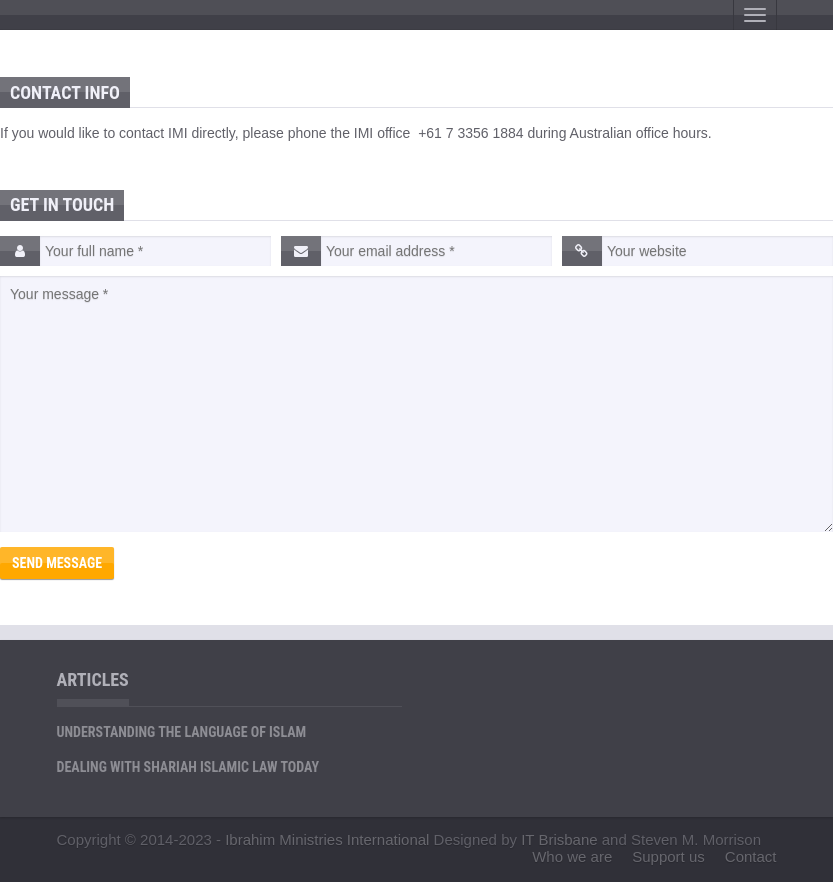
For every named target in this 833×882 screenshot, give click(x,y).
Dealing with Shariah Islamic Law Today (188, 767)
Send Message (57, 563)
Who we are (572, 856)
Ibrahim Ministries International (327, 839)
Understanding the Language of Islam (182, 732)
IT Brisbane (559, 839)
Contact (751, 856)
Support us (668, 856)
